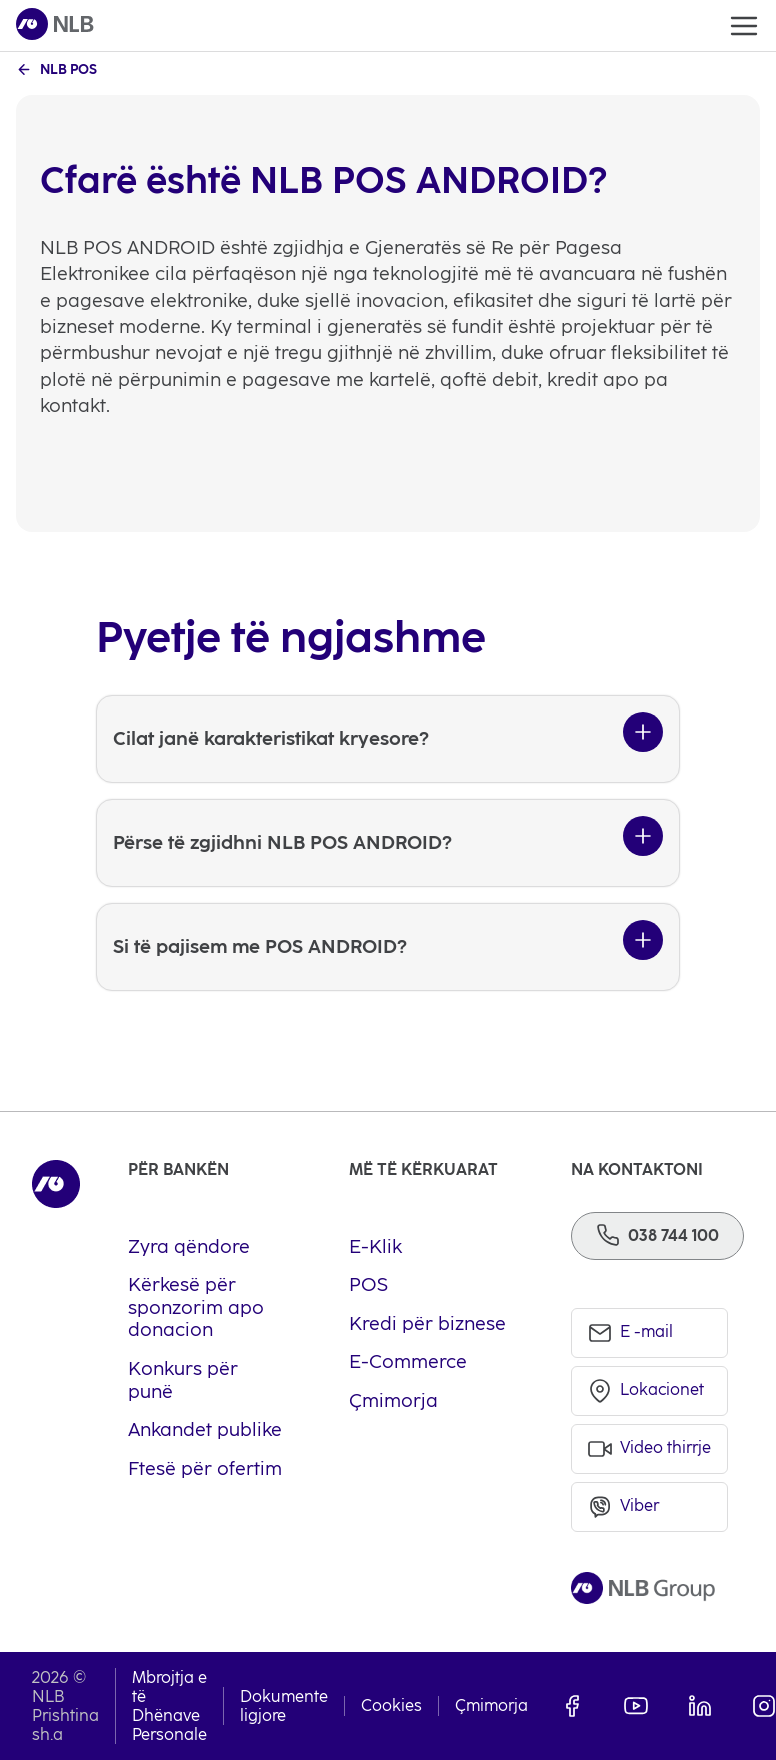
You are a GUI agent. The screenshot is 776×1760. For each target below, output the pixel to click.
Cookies (391, 1705)
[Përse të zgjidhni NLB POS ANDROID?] (388, 843)
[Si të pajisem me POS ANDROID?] (388, 947)
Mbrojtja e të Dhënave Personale (169, 1706)
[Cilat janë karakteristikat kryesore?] (388, 739)
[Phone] (657, 1236)
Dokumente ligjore (284, 1706)
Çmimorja (491, 1705)
